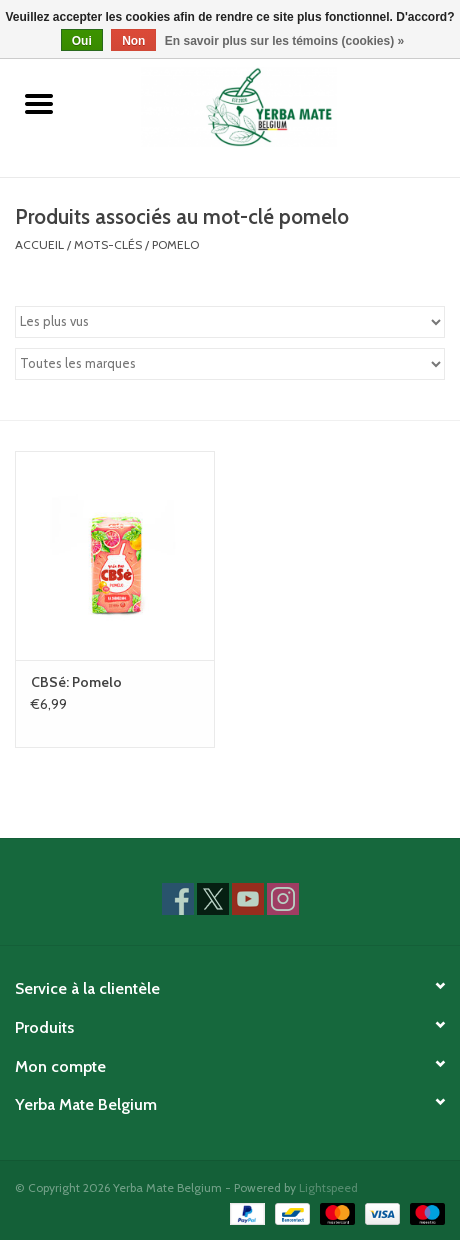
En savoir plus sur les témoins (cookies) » (284, 41)
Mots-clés (108, 244)
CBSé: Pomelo (76, 682)
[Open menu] (39, 103)
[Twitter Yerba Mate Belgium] (213, 899)
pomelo (175, 244)
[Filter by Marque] (230, 364)
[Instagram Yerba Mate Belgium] (283, 899)
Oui (82, 41)
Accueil (39, 244)
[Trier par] (230, 322)
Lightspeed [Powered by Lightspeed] (328, 1187)
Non (133, 41)
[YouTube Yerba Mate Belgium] (248, 899)
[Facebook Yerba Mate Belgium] (178, 899)
